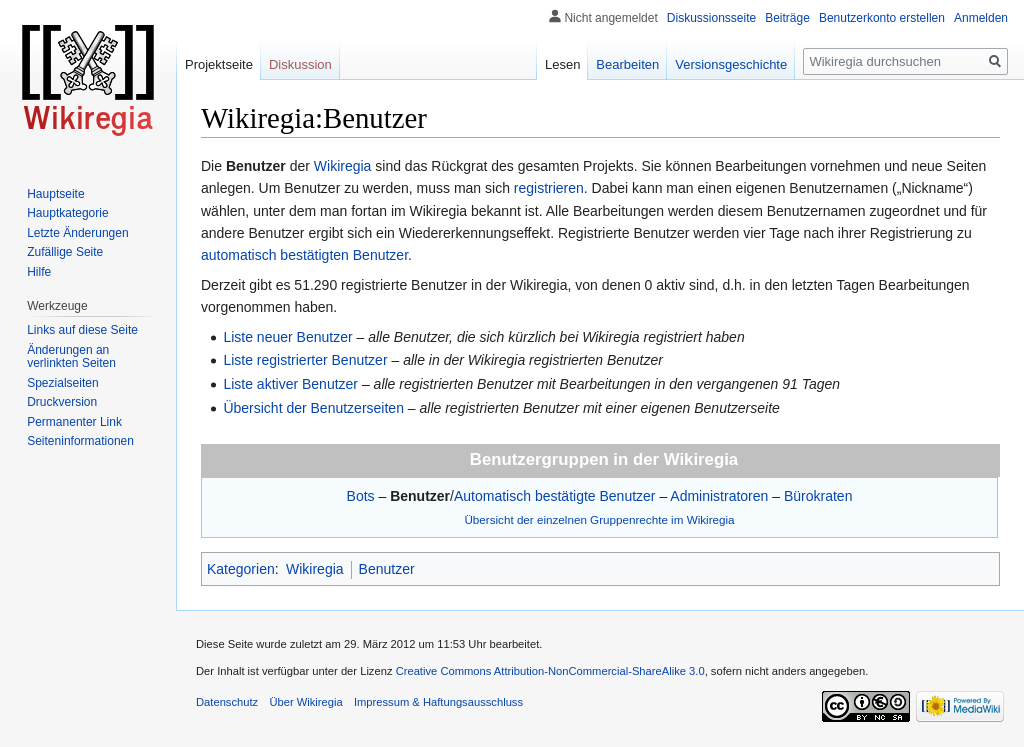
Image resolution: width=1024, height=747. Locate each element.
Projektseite (219, 64)
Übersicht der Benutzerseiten (313, 408)
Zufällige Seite (65, 252)
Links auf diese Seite (82, 330)
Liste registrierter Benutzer (305, 360)
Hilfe (39, 272)
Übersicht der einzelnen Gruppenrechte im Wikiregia (599, 519)
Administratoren (719, 496)
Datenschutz (227, 702)
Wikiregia (343, 166)
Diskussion (300, 64)
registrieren (549, 188)
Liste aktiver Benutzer (290, 384)
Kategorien (241, 569)
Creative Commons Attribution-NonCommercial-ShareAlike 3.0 (550, 671)
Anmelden (981, 18)
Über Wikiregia (305, 702)
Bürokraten (818, 496)
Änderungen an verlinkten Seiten (71, 357)
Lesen (562, 64)
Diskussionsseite (711, 18)
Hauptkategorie (67, 213)
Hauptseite (55, 194)
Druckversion (62, 402)
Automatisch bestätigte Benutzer (555, 496)
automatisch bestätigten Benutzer (304, 255)
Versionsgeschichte (731, 64)
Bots (361, 496)
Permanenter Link (74, 422)
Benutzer (420, 496)
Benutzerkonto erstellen (882, 18)
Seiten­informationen (80, 441)
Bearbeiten (627, 64)
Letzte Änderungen (77, 233)
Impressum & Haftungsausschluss (438, 702)
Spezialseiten (62, 383)
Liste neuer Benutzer (287, 337)
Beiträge (787, 18)
